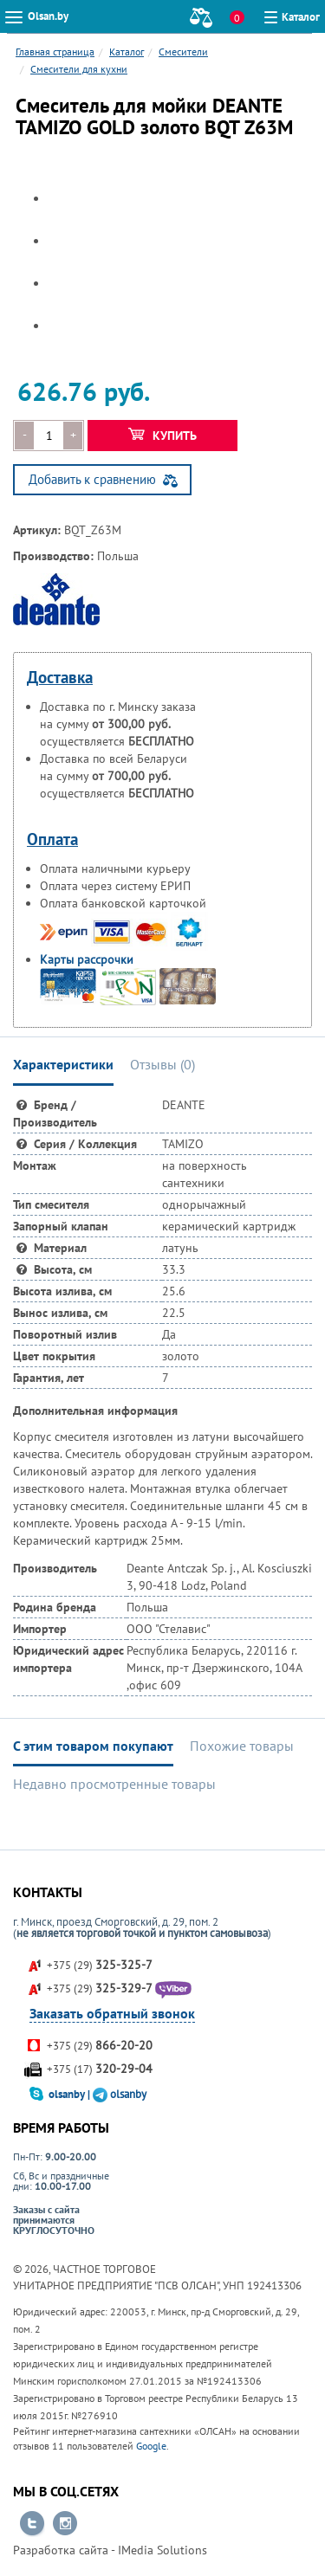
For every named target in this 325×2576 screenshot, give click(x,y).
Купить (162, 435)
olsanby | (71, 2094)
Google (151, 2445)
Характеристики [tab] (63, 1064)
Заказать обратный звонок (112, 2013)
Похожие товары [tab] (242, 1745)
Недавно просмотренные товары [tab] (114, 1783)
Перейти (32, 2524)
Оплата (52, 839)
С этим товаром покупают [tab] (93, 1745)
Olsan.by (48, 16)
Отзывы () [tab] (162, 1064)
